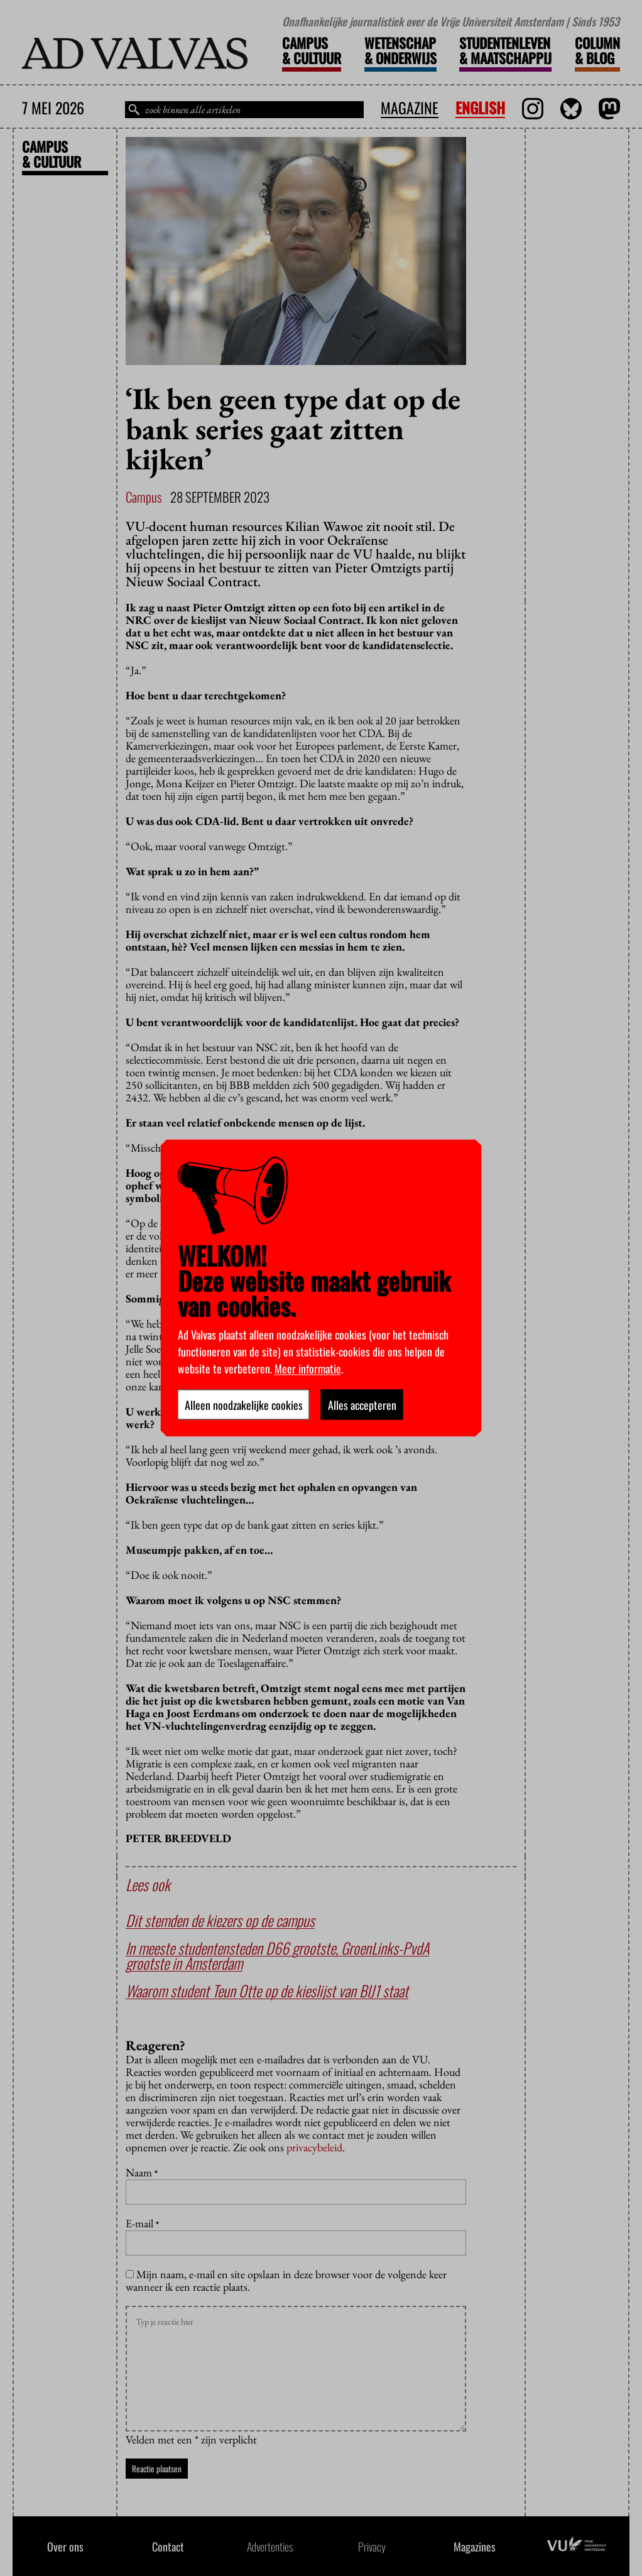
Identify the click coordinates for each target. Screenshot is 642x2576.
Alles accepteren (362, 1405)
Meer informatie (308, 1368)
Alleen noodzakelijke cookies (244, 1405)
